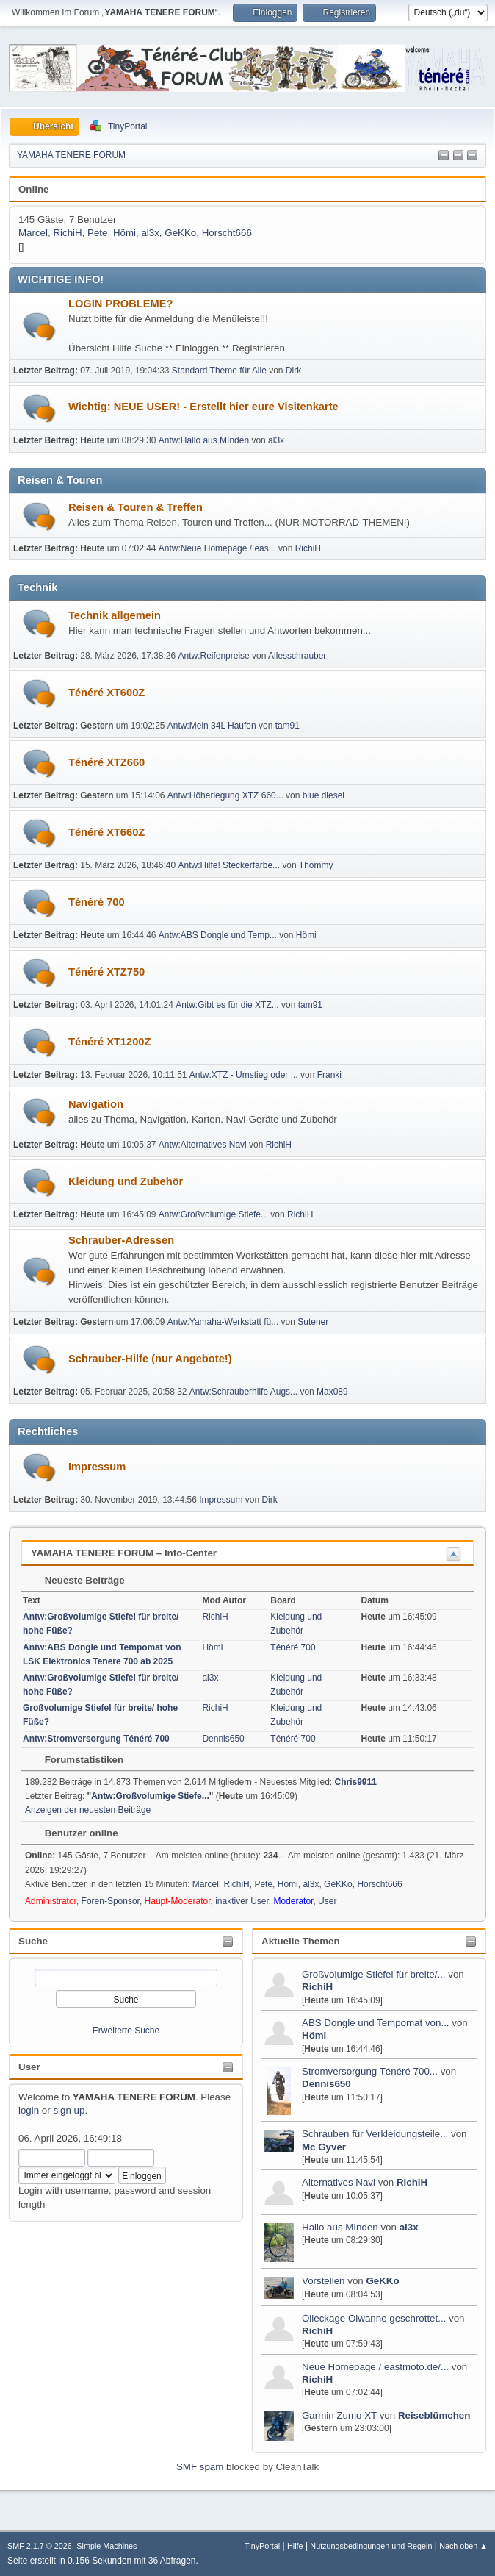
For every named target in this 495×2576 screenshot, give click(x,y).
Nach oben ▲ (463, 2545)
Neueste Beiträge (77, 1580)
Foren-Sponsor (111, 1901)
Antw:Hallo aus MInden (204, 440)
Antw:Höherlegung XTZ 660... (225, 795)
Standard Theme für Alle (219, 370)
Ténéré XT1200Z (109, 1042)
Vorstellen (324, 2280)
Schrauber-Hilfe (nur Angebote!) (150, 1358)
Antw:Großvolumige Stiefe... (213, 1214)
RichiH (317, 1986)
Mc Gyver (324, 2147)
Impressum (97, 1467)
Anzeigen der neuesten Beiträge (88, 1810)
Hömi (314, 2035)
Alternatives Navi (338, 2182)
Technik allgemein (114, 615)
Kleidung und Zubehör (125, 1181)
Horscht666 (227, 232)
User (29, 2066)
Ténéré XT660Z (106, 832)
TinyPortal (262, 2545)
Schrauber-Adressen (121, 1240)
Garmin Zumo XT (339, 2415)
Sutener (312, 1322)
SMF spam (199, 2466)
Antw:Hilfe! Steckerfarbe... (229, 865)
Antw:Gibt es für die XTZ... (227, 1005)
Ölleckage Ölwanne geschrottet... (374, 2318)
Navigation (95, 1104)
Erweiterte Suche (126, 2030)
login (28, 2110)
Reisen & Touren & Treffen (135, 507)
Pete (97, 232)
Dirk (293, 370)
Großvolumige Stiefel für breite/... (374, 1974)
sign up (68, 2110)
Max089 (332, 1392)
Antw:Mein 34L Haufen (211, 725)
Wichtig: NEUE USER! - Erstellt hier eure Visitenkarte (203, 406)
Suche (33, 1941)
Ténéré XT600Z (106, 692)
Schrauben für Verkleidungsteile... (375, 2133)
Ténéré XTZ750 (106, 972)
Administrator (50, 1901)
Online (33, 189)
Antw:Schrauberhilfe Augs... (243, 1392)
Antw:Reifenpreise (214, 656)
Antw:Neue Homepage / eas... (217, 548)
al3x (409, 2227)
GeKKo (382, 2280)
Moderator (293, 1901)
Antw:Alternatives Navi (203, 1144)
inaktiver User (242, 1901)
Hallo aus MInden (340, 2227)
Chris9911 (356, 1782)
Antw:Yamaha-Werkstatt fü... (222, 1322)
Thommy (316, 865)
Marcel (33, 232)
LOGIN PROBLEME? (120, 304)
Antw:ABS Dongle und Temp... (218, 935)
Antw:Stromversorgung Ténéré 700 (96, 1739)
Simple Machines (106, 2545)
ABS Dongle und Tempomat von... (375, 2022)
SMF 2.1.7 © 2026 (39, 2545)
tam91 (287, 725)
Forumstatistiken (76, 1759)
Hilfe (295, 2545)
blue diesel (323, 795)
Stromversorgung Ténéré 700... (370, 2071)
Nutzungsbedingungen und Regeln (371, 2545)
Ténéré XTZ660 (106, 762)
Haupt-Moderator (178, 1901)
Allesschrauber (297, 656)
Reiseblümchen (434, 2415)
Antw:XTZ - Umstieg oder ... (243, 1075)
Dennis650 (326, 2083)
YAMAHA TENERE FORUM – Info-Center (124, 1553)
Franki (329, 1075)
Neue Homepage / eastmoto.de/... (375, 2366)
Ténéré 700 (96, 902)
